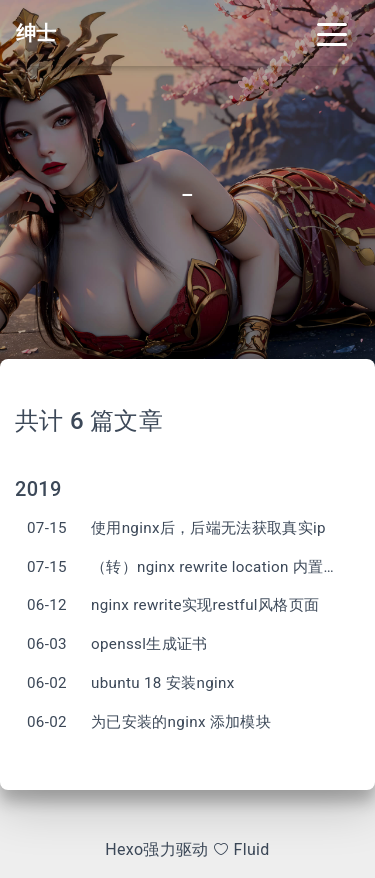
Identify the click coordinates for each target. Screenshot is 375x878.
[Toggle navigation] (332, 33)
